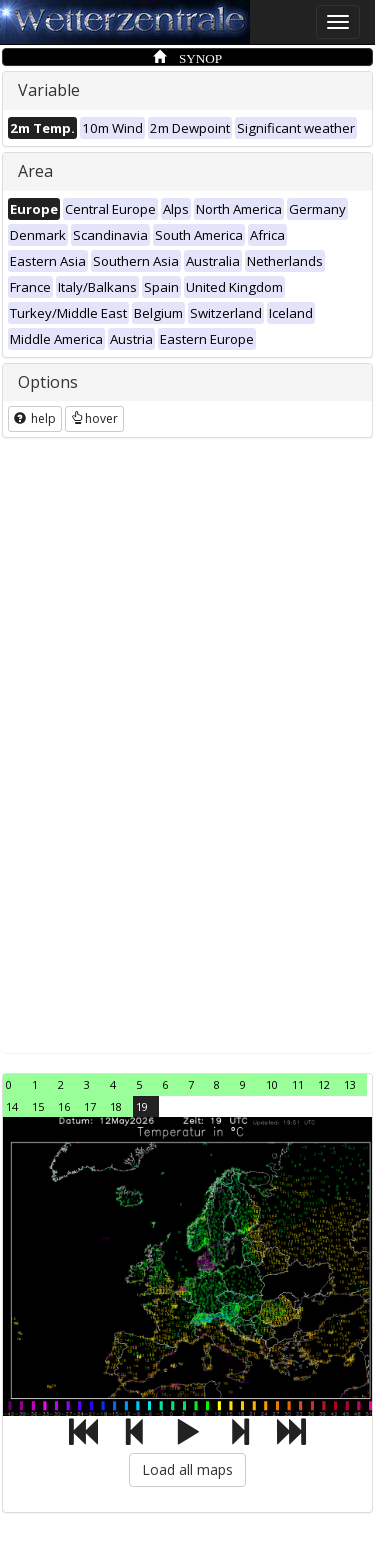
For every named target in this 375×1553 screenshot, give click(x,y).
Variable (49, 90)
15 (38, 1106)
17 (90, 1106)
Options (48, 382)
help (35, 418)
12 (324, 1084)
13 (350, 1084)
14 (12, 1106)
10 (272, 1084)
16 (64, 1106)
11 (298, 1084)
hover (94, 418)
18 (116, 1106)
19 (142, 1106)
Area (35, 171)
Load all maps (187, 1469)
